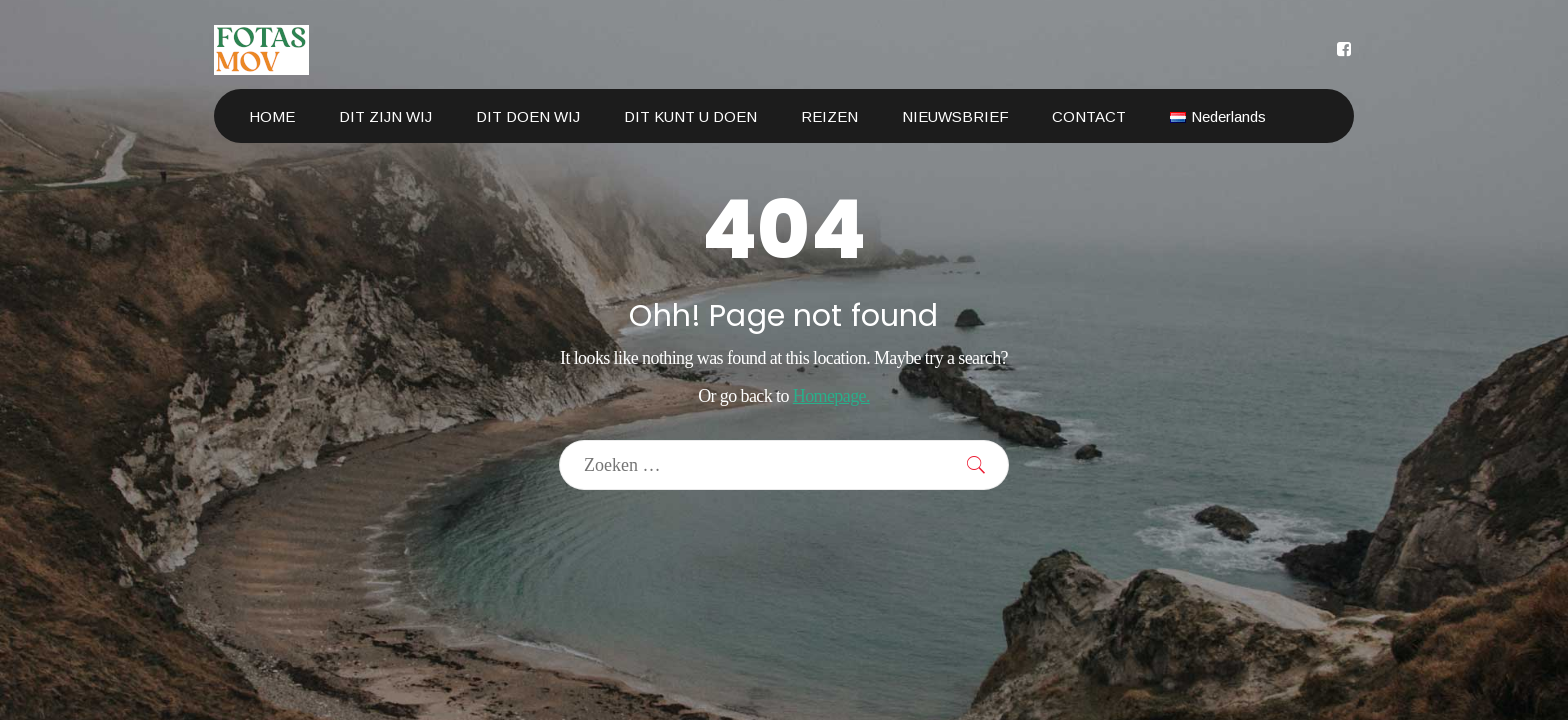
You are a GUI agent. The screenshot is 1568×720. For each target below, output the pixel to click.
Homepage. (831, 396)
